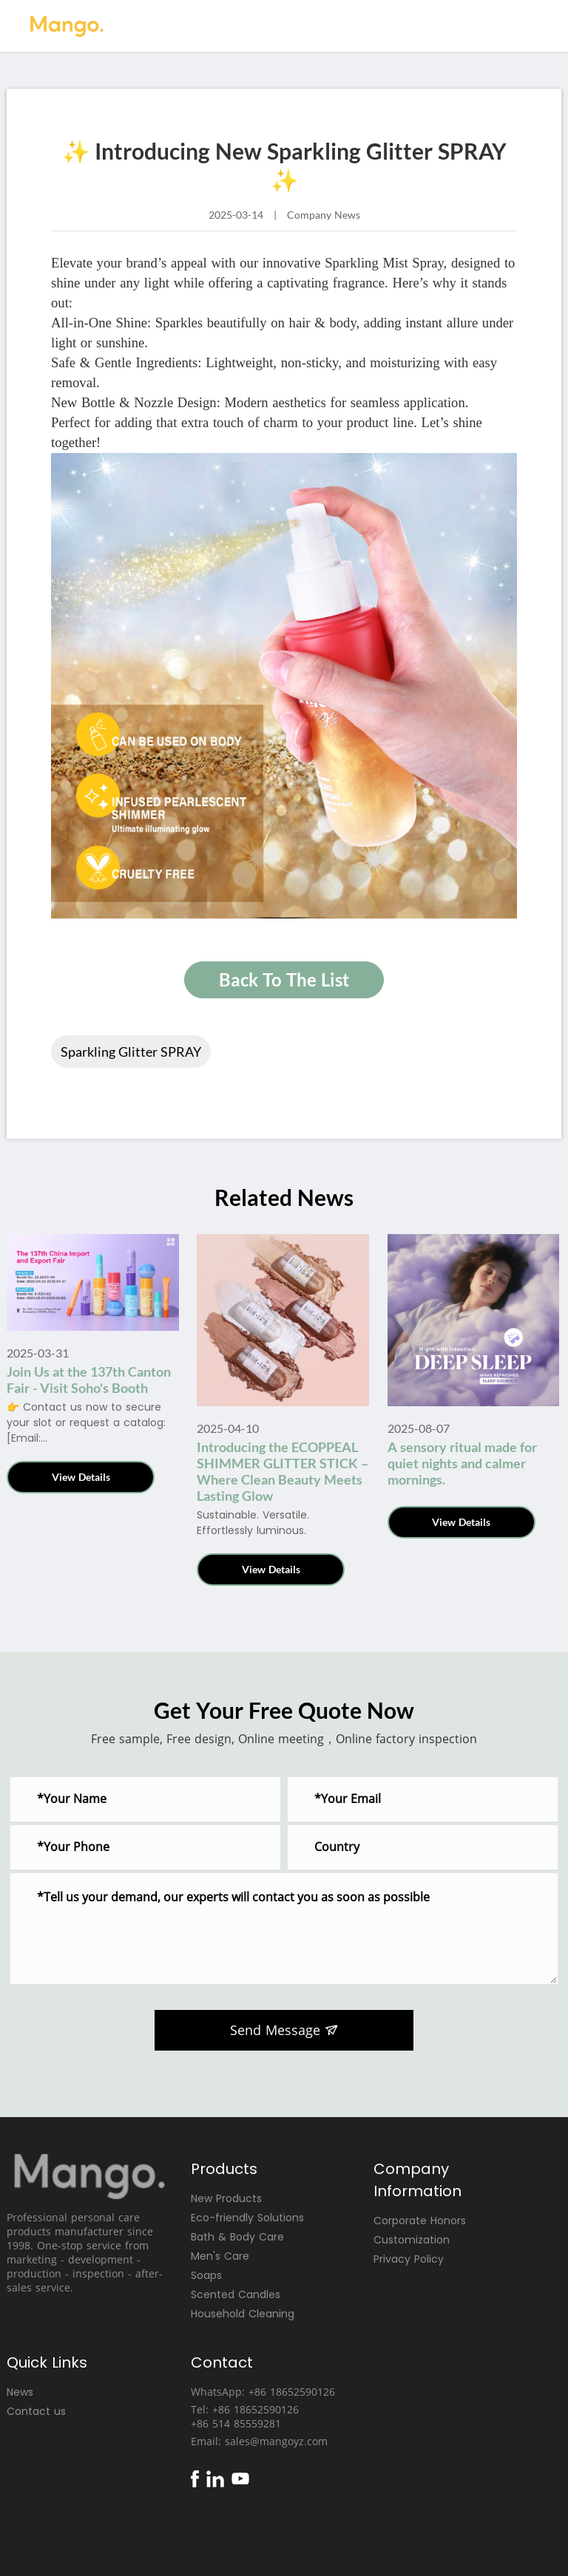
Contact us (36, 2411)
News (20, 2392)
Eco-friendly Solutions (247, 2217)
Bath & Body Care (237, 2236)
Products (224, 2168)
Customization (411, 2239)
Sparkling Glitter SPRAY (131, 1051)
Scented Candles (235, 2294)
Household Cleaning (242, 2313)
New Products (226, 2198)
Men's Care (220, 2256)
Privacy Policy (408, 2259)
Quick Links (47, 2362)
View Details (81, 1477)
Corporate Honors (419, 2220)
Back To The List (284, 979)
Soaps (206, 2275)
